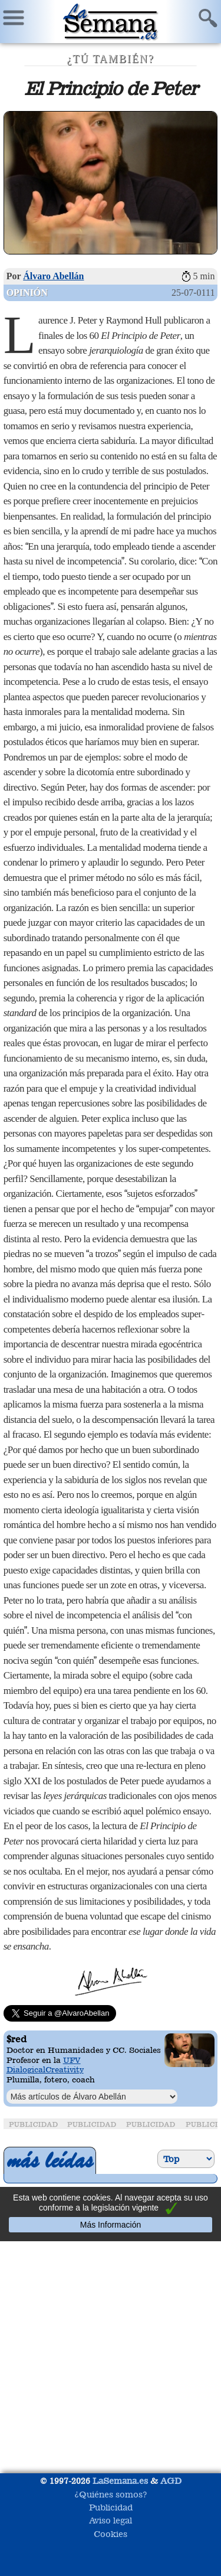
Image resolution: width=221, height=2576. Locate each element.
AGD (171, 2481)
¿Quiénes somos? (110, 2494)
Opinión (27, 293)
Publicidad (111, 2507)
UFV (72, 2060)
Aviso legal (110, 2520)
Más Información (110, 2224)
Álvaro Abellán (53, 276)
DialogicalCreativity (45, 2069)
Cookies (110, 2534)
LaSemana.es (120, 2481)
